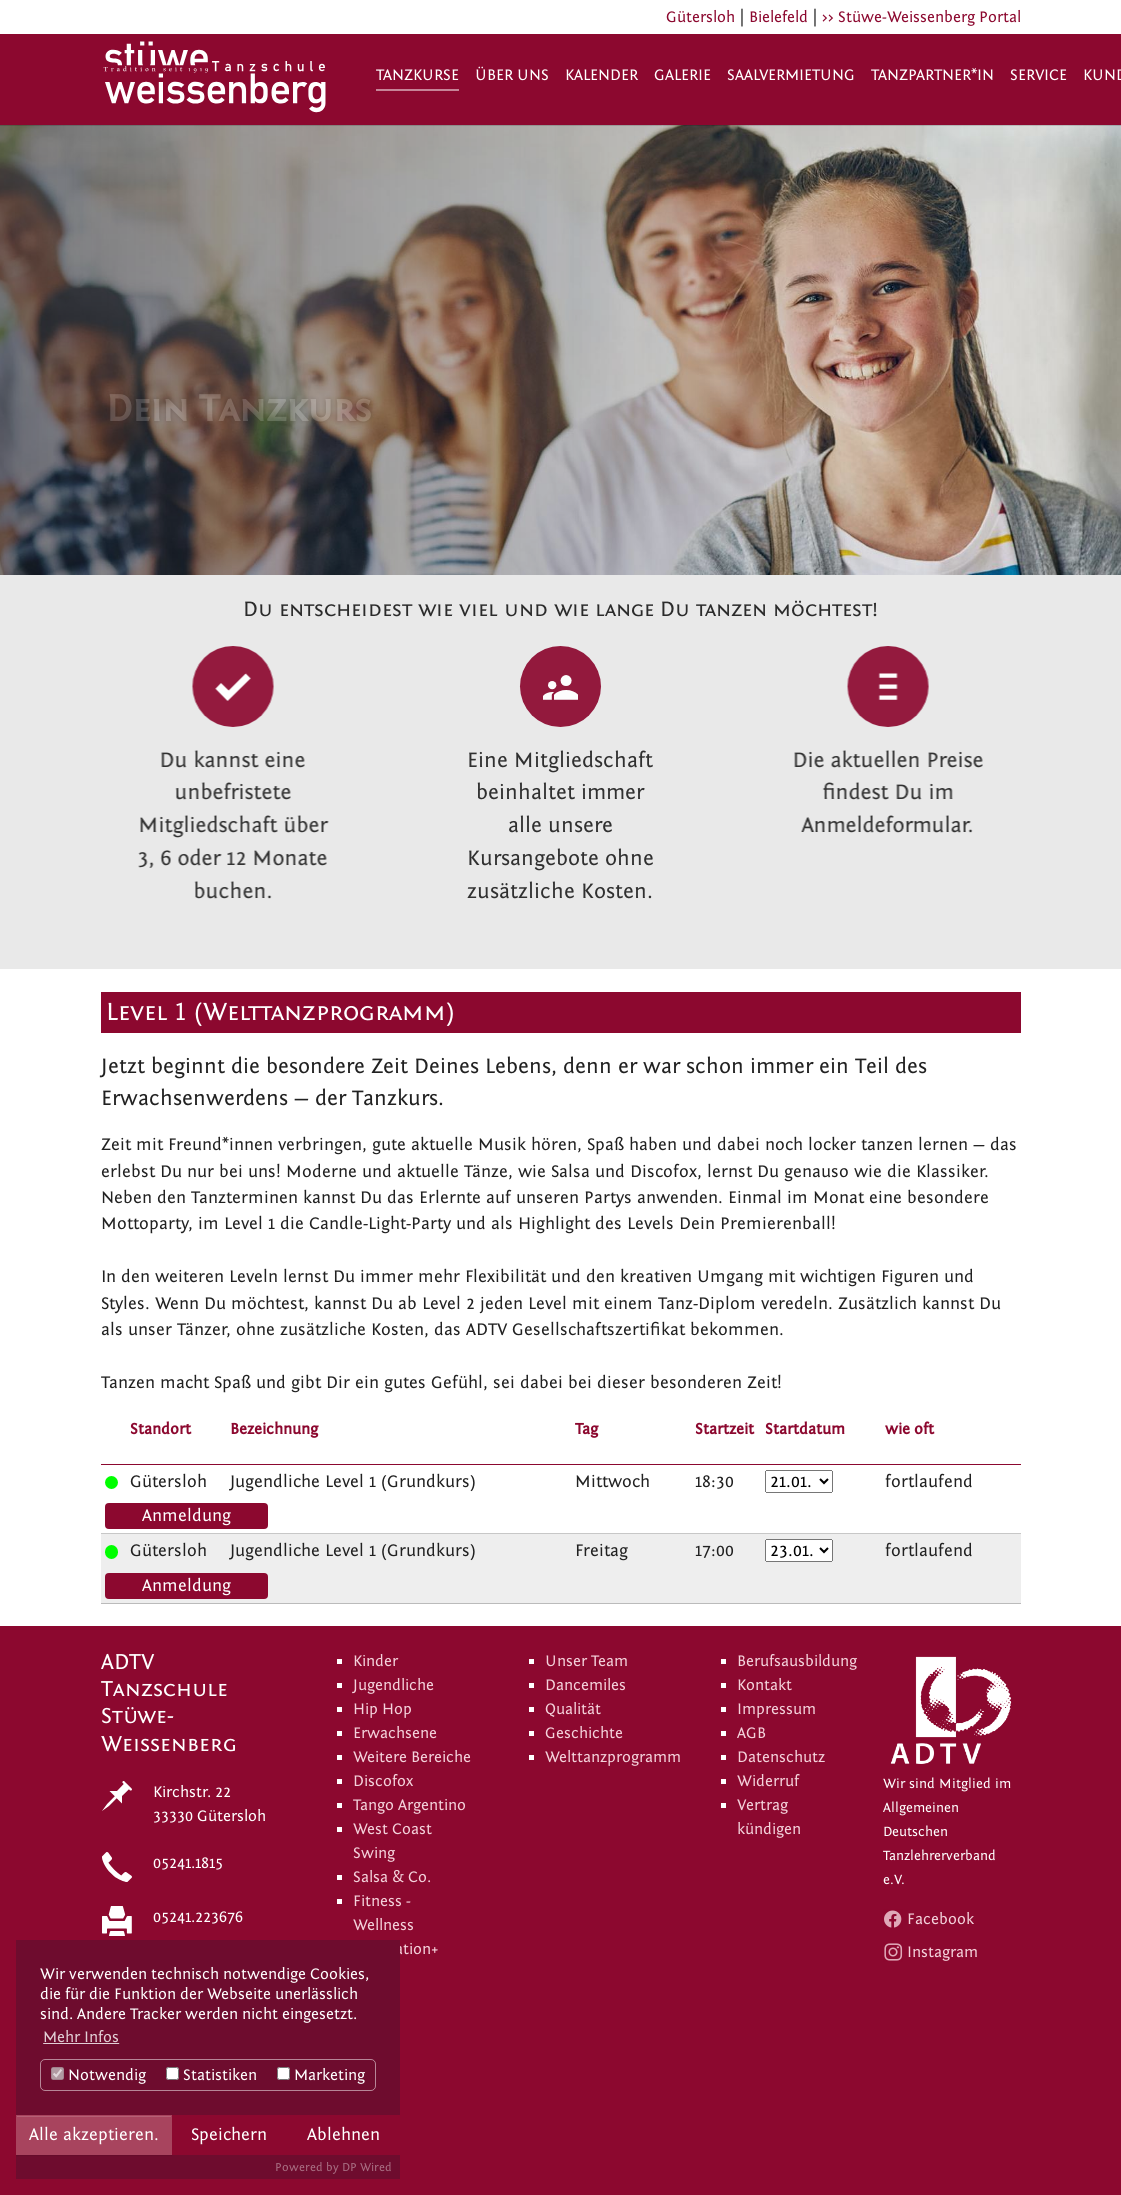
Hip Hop (382, 1709)
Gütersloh (700, 17)
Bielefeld (778, 17)
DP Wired (367, 2167)
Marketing (321, 2075)
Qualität (573, 1709)
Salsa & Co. (392, 1877)
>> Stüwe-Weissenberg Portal (921, 17)
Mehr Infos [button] (81, 2037)
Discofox (383, 1781)
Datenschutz (781, 1757)
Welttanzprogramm (613, 1757)
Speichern (229, 2134)
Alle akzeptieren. (94, 2134)
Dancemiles (585, 1685)
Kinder (375, 1661)
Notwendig (98, 2075)
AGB (751, 1733)
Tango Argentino (409, 1805)
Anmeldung (186, 1515)
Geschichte (584, 1733)
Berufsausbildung (797, 1661)
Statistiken (211, 2075)
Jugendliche (393, 1685)
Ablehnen (343, 2134)
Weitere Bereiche (412, 1757)
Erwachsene (395, 1733)
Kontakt (764, 1685)
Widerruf (768, 1781)
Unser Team (586, 1661)
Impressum (776, 1709)
